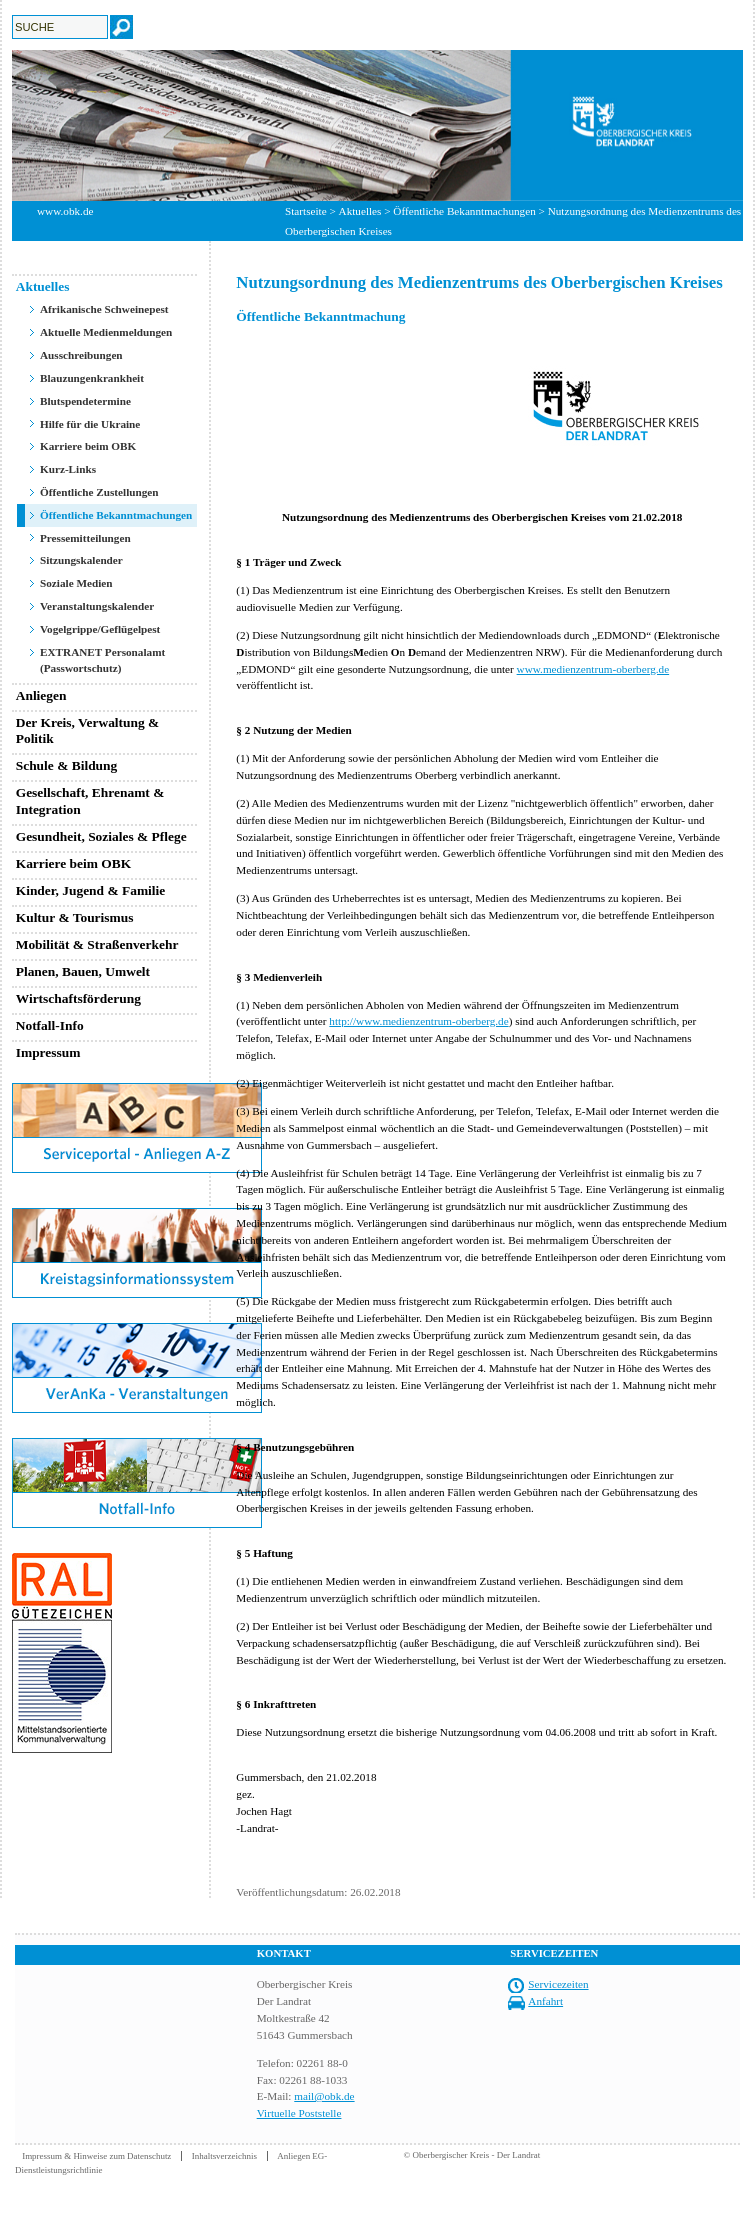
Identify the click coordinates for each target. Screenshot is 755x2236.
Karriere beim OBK (88, 446)
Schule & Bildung (67, 765)
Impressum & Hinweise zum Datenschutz (96, 2156)
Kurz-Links (68, 469)
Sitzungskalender (81, 560)
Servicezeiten (558, 1984)
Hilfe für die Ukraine (90, 424)
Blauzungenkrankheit (92, 378)
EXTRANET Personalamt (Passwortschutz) (102, 660)
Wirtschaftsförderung (78, 998)
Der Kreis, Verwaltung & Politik (88, 731)
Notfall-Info (50, 1025)
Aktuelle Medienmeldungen (106, 332)
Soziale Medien (76, 583)
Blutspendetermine (85, 401)
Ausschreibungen (81, 355)
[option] (377, 125)
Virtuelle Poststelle (299, 2113)
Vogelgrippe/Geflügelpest (100, 629)
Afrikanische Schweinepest (104, 309)
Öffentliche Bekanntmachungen (464, 211)
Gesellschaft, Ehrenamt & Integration (90, 801)
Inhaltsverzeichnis (224, 2156)
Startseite (306, 211)
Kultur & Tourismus (75, 917)
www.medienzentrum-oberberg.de (593, 669)
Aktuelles (360, 211)
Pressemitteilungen (85, 538)
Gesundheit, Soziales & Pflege (101, 836)
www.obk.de (65, 211)
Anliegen (41, 695)
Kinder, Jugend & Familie (91, 890)
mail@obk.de (324, 2096)
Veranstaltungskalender (97, 606)
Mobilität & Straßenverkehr (97, 944)
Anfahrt (545, 2001)
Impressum (48, 1052)
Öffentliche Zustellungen (99, 492)
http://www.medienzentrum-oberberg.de (418, 1021)
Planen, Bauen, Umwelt (83, 971)
